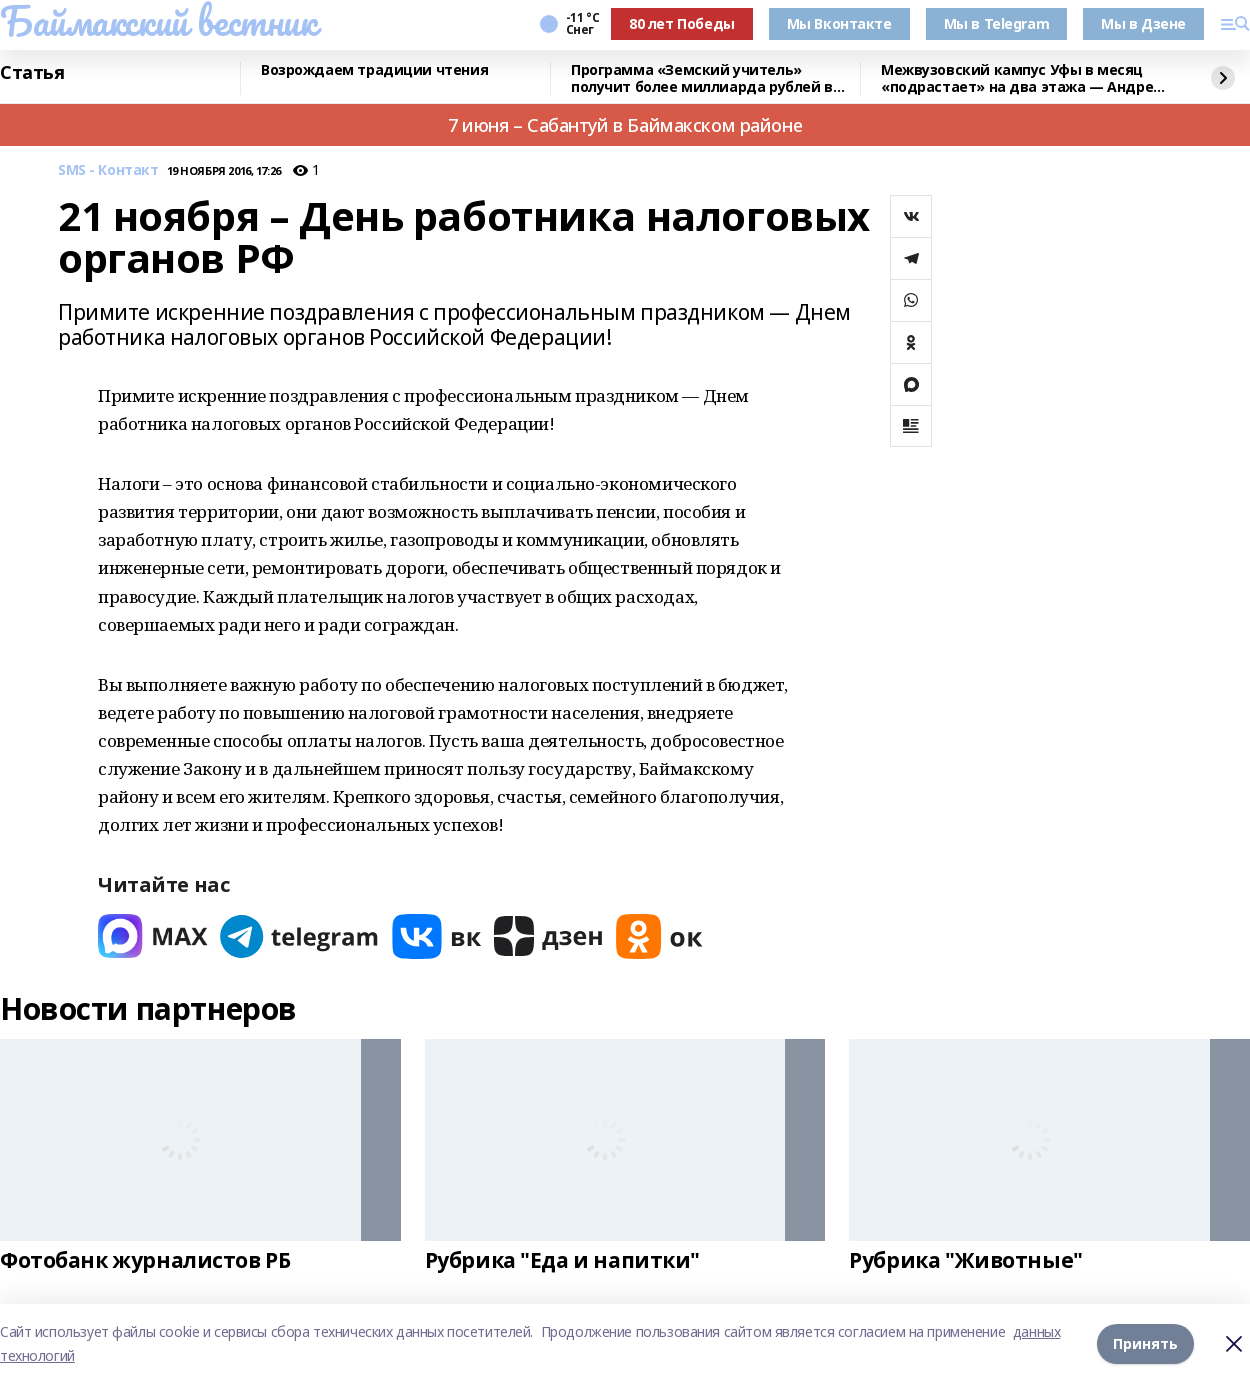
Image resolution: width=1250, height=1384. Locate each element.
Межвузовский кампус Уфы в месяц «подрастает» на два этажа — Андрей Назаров (1022, 78)
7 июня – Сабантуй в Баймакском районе (625, 125)
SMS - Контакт (108, 170)
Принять (1145, 1343)
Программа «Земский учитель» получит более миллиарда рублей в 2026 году (702, 78)
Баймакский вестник (158, 21)
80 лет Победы (682, 23)
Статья (32, 73)
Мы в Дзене (1143, 23)
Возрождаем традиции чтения (374, 70)
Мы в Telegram (997, 23)
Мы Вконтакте (839, 23)
